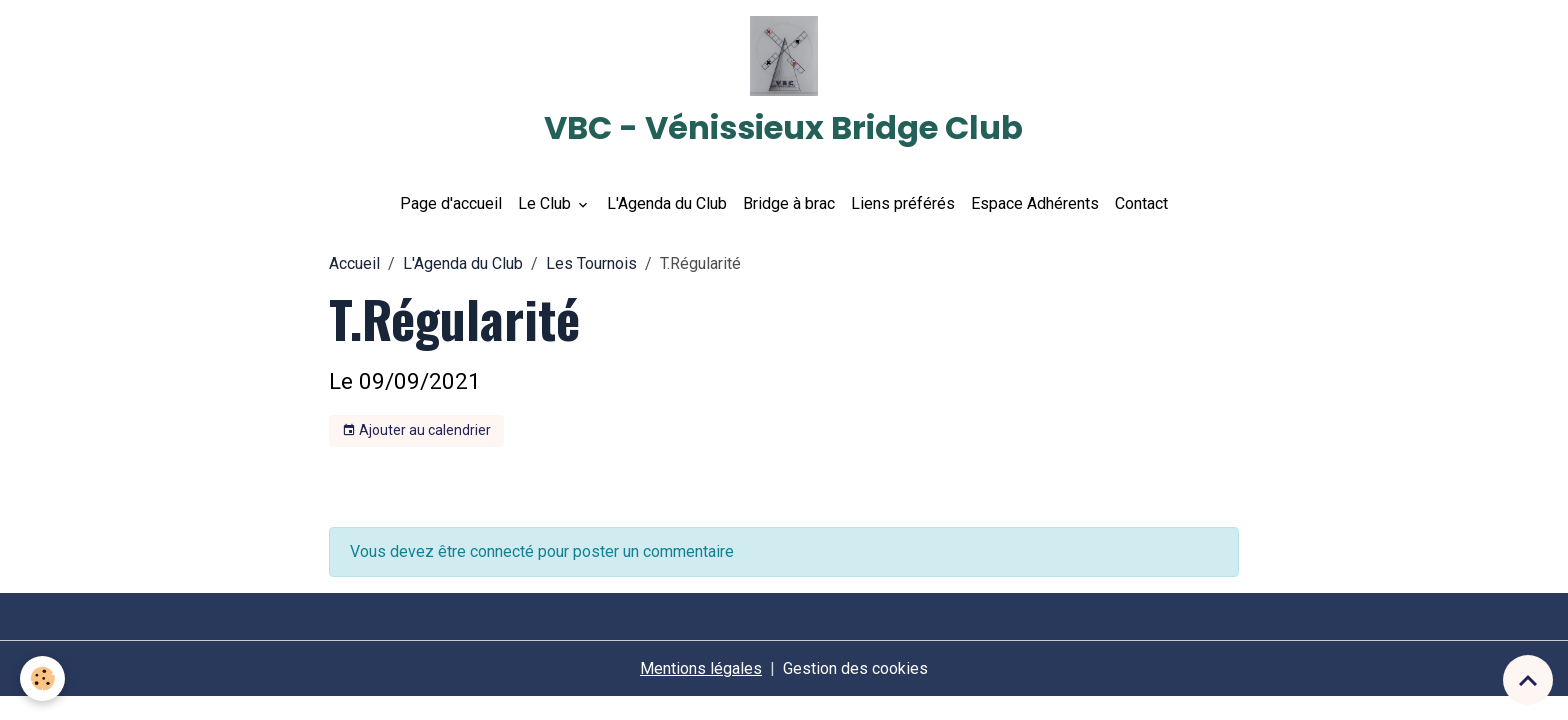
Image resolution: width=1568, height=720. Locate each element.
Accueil (354, 263)
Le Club (546, 203)
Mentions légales (701, 668)
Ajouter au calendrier (416, 431)
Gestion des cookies (855, 668)
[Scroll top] (1528, 680)
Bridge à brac (789, 203)
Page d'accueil (451, 203)
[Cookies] (42, 678)
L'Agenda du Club (667, 203)
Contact (1141, 203)
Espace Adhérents (1035, 203)
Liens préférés (903, 203)
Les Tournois (591, 263)
